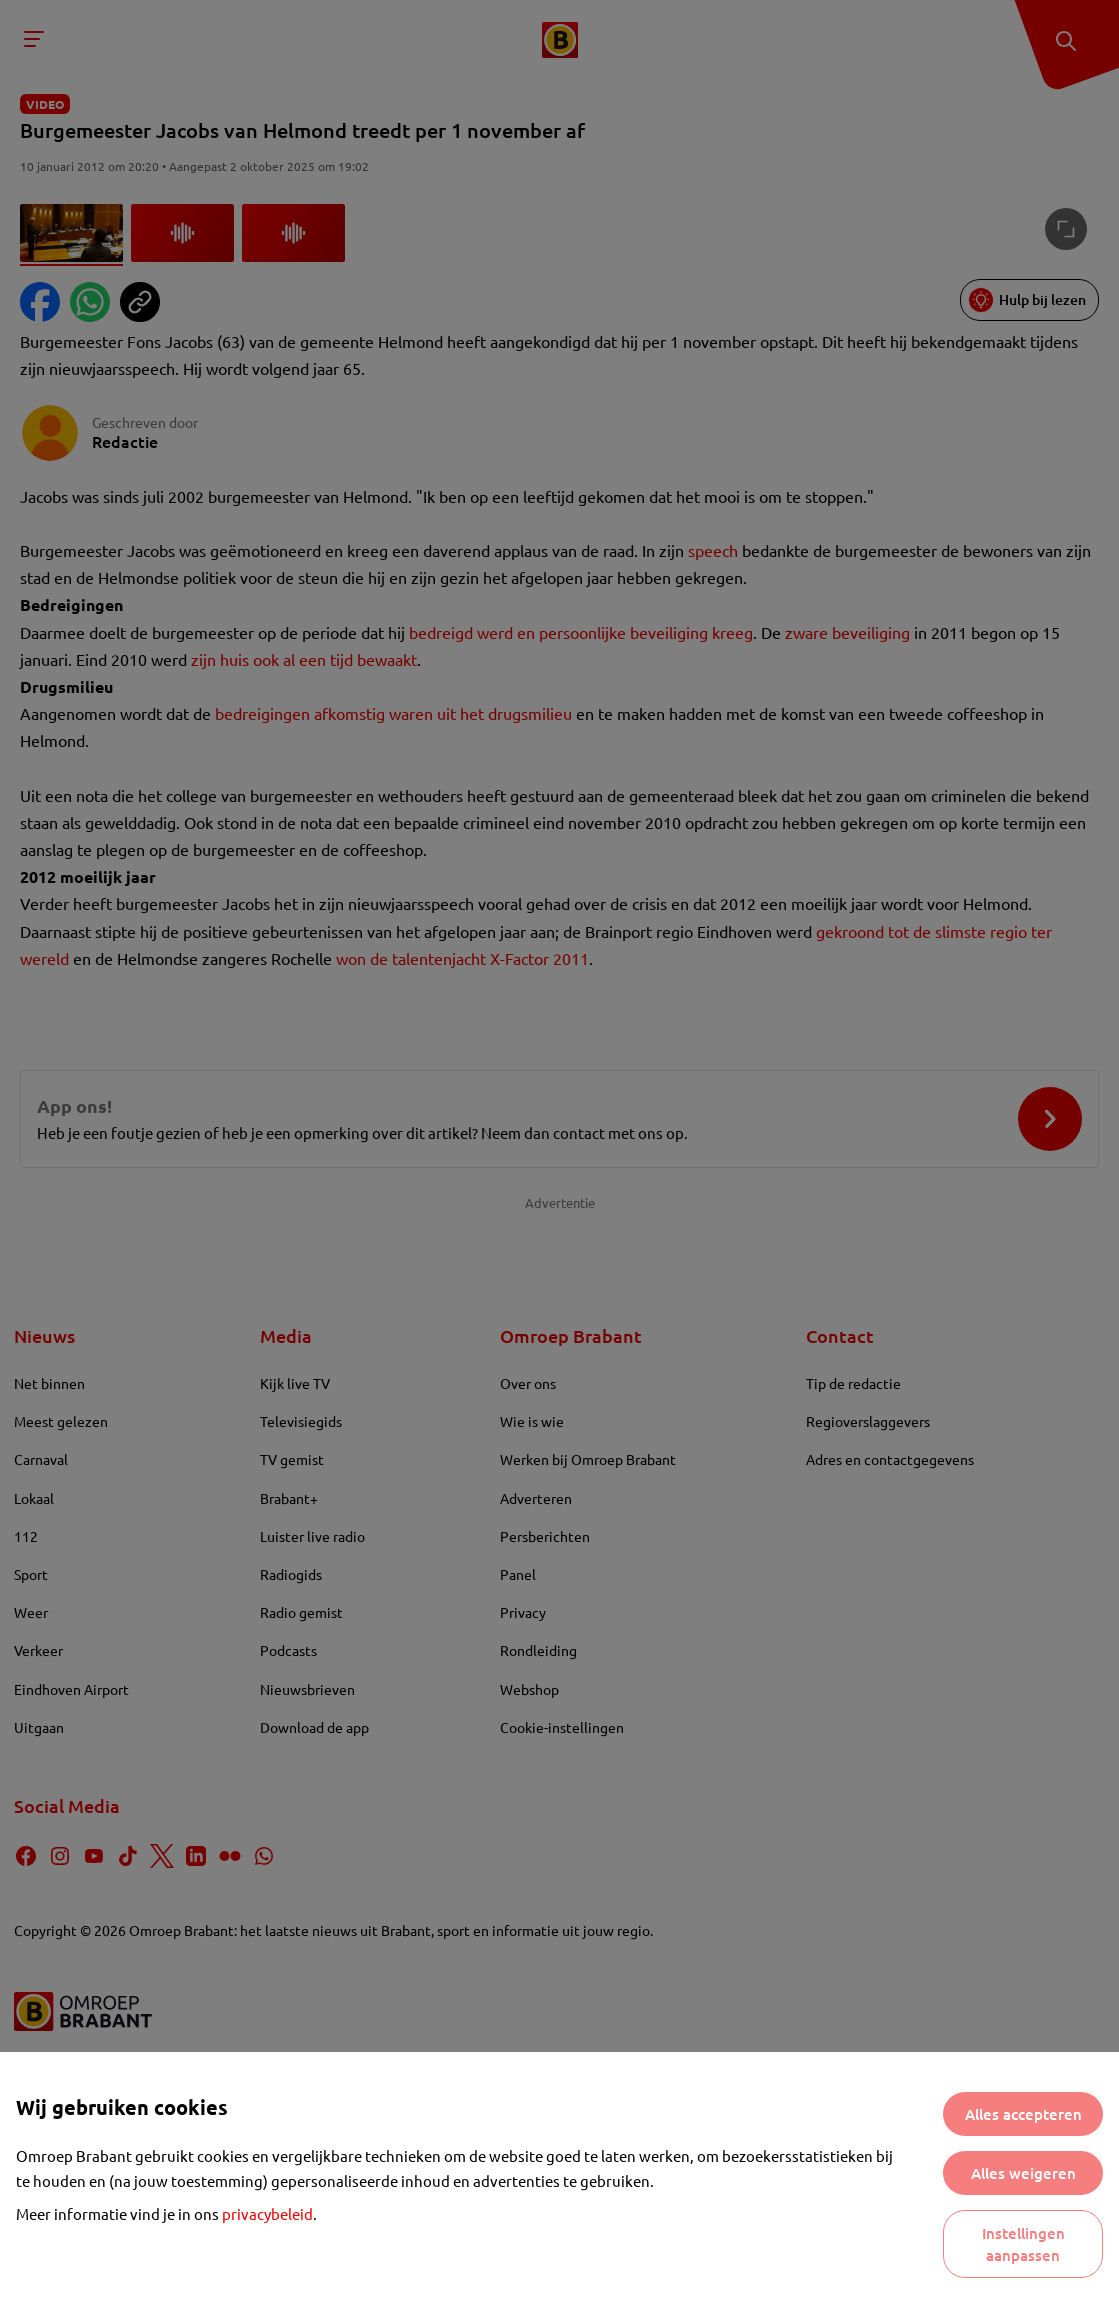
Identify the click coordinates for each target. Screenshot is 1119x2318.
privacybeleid (267, 2213)
